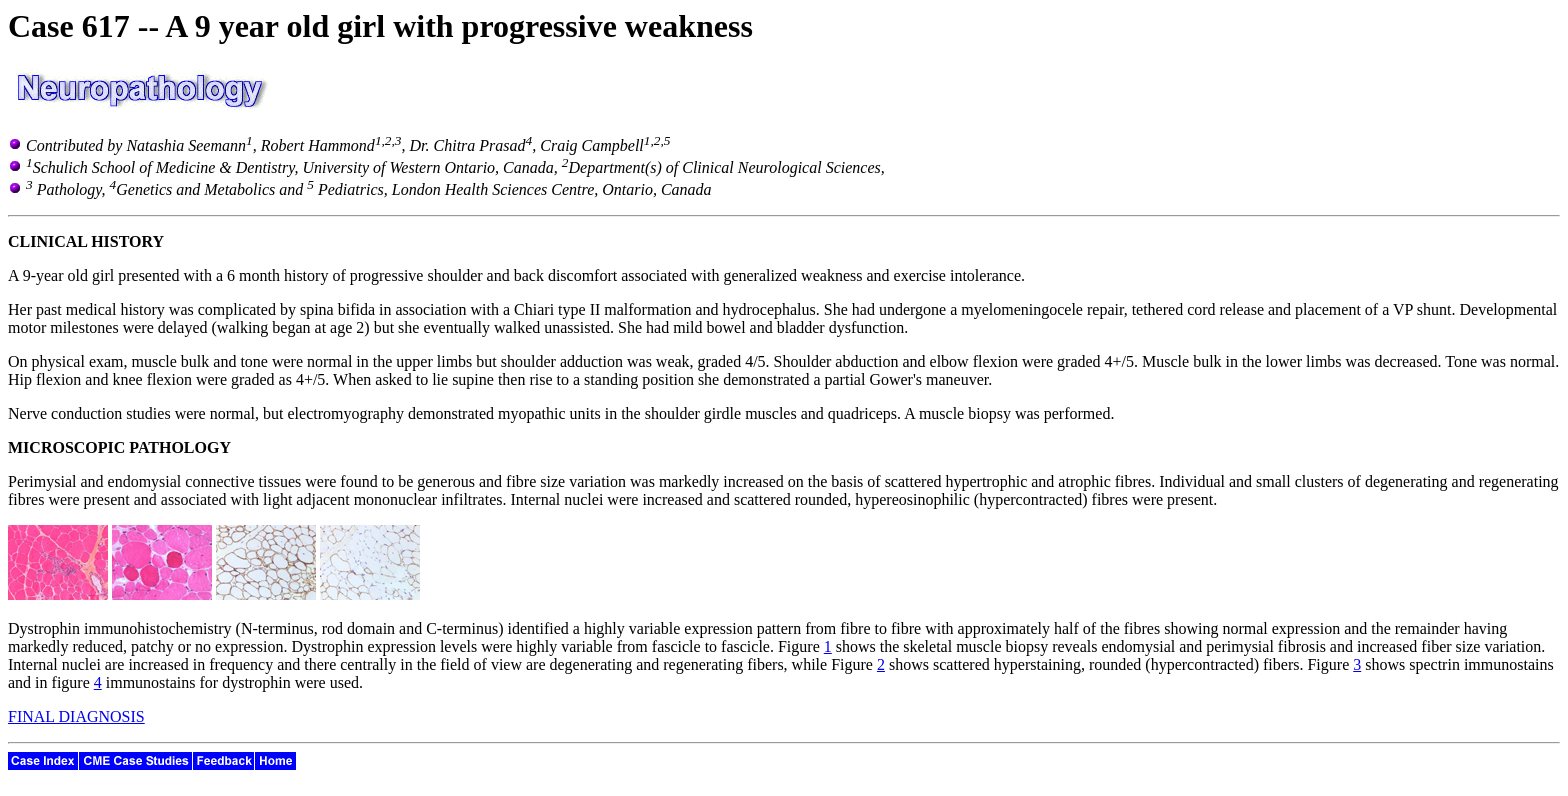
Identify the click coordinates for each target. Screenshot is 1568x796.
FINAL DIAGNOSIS (76, 716)
